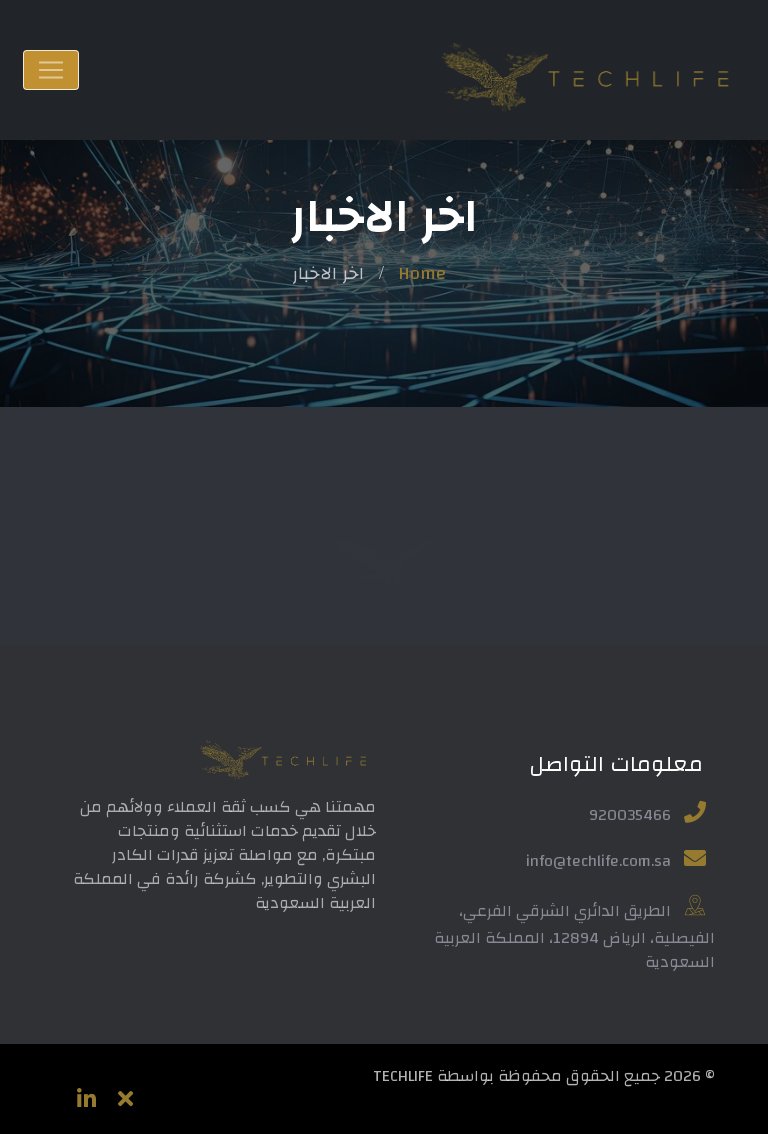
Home (422, 273)
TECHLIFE (403, 1076)
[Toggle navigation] (51, 70)
